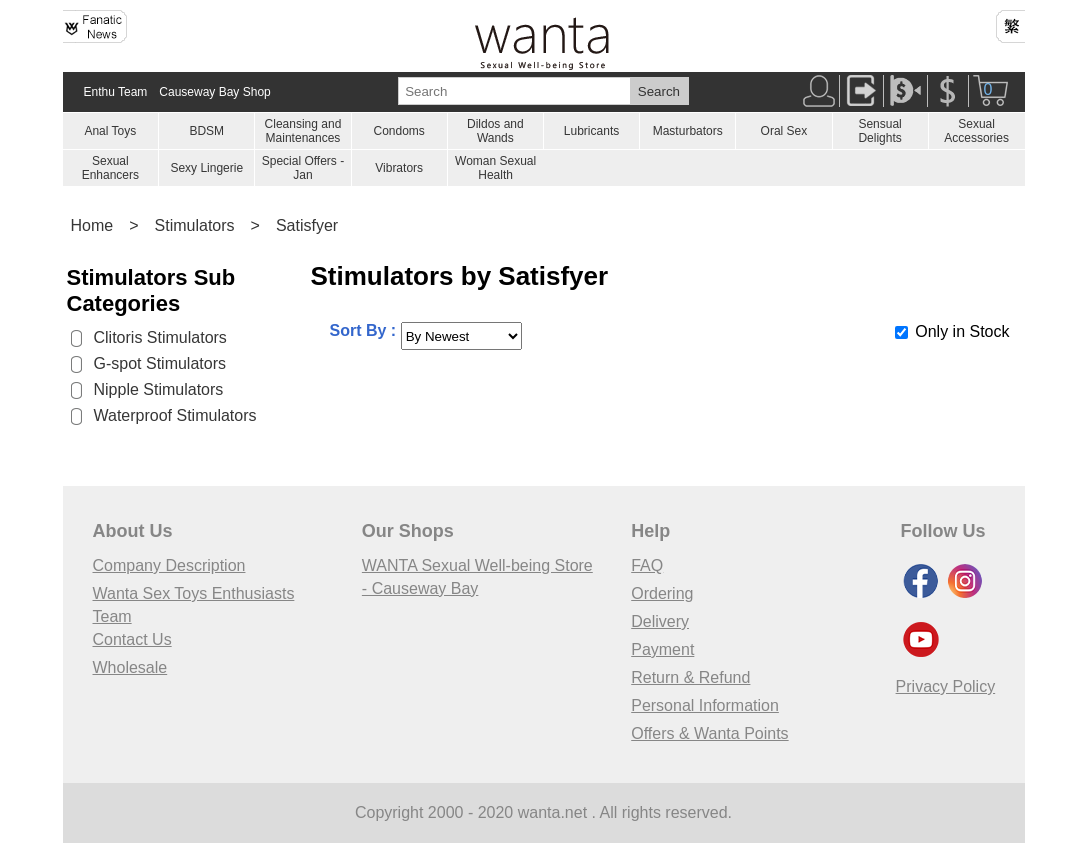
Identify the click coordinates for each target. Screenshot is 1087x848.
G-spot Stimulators (160, 363)
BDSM (206, 131)
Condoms (398, 131)
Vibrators (399, 168)
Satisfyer (307, 225)
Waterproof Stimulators (175, 415)
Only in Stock (962, 331)
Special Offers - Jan (303, 168)
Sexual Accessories (976, 131)
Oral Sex (784, 131)
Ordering (662, 593)
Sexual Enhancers (110, 168)
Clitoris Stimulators (160, 337)
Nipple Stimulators (159, 389)
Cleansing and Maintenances (303, 131)
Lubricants (591, 131)
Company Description (169, 565)
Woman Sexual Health (495, 168)
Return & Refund (690, 677)
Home (92, 225)
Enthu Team (116, 92)
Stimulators (195, 225)
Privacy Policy (946, 686)
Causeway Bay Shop (214, 92)
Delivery (660, 621)
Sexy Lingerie (206, 168)
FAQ (647, 565)
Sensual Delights (879, 131)
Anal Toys (110, 131)
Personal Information (705, 705)
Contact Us (132, 639)
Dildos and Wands (495, 131)
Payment (662, 649)
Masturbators (688, 131)
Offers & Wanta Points (709, 733)
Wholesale (130, 667)
